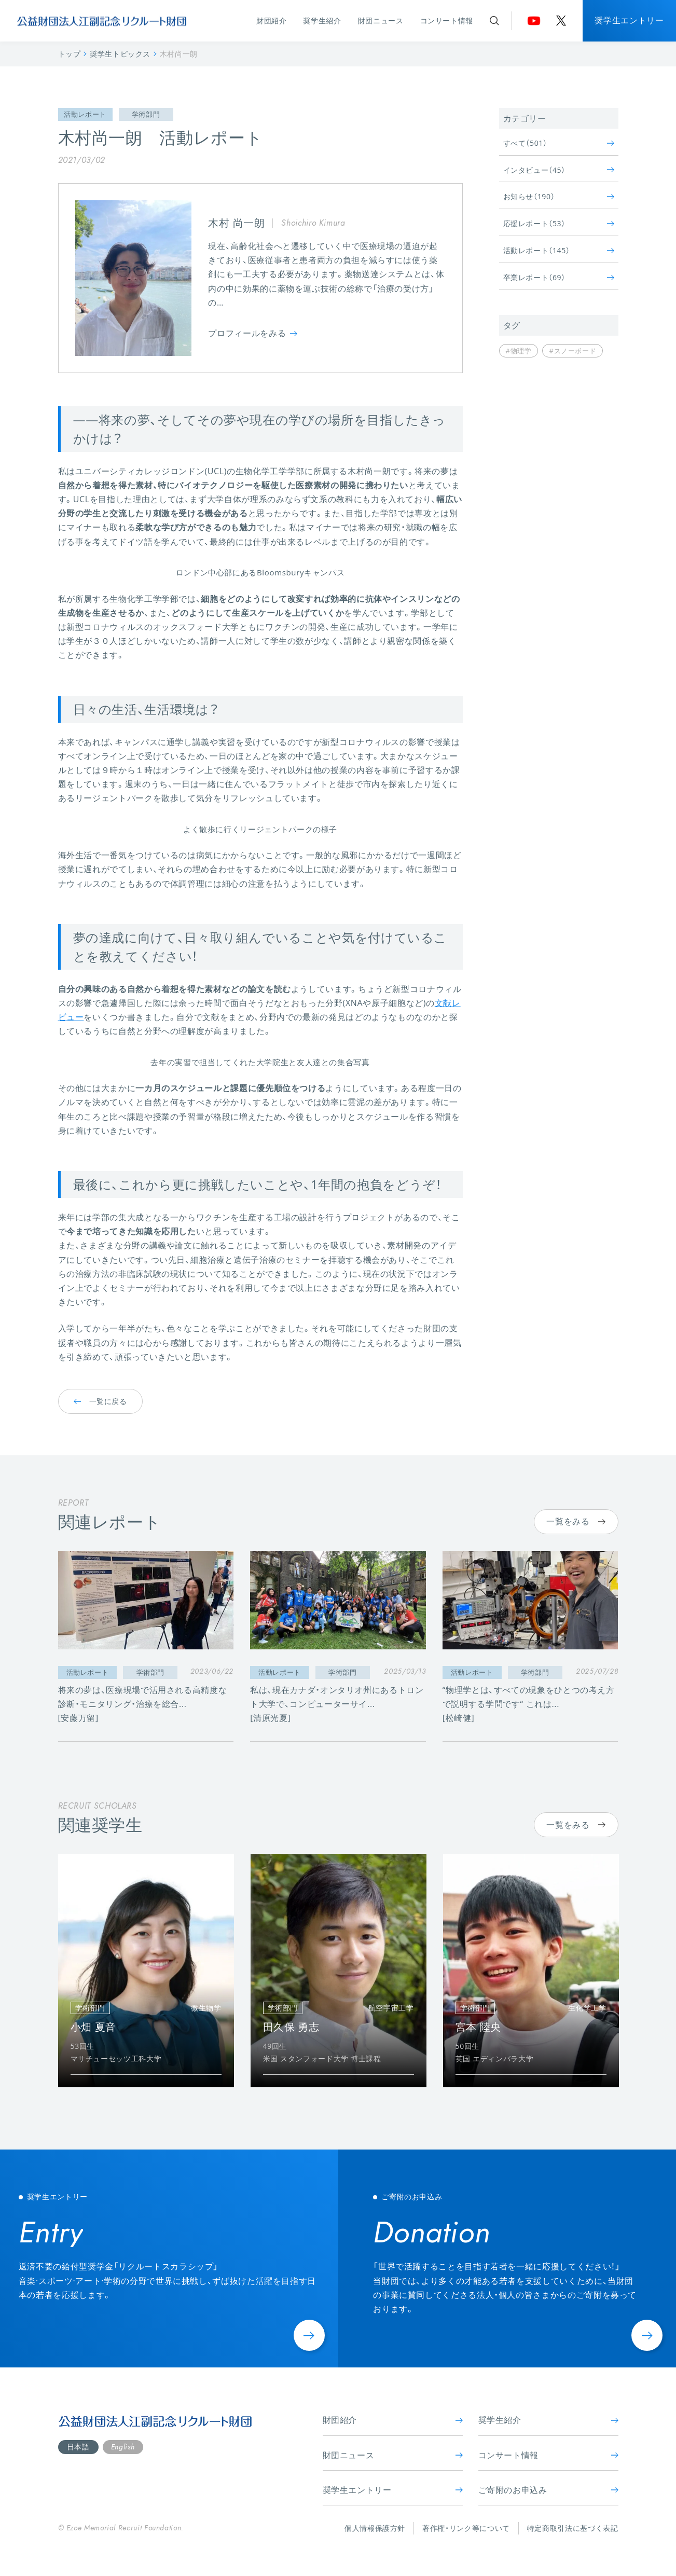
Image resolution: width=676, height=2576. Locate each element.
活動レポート (85, 114)
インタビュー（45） (558, 170)
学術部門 (146, 114)
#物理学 (519, 350)
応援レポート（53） (558, 223)
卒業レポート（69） (558, 277)
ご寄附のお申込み (548, 2490)
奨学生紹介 (322, 20)
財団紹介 (271, 20)
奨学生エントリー (629, 20)
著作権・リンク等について (466, 2528)
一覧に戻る (100, 1401)
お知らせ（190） (558, 196)
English (122, 2447)
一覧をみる (575, 1521)
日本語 (78, 2446)
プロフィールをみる (252, 333)
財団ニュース (381, 20)
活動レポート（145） (558, 250)
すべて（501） (558, 143)
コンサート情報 (446, 20)
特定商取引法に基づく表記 (572, 2528)
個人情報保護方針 (374, 2528)
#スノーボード (572, 350)
